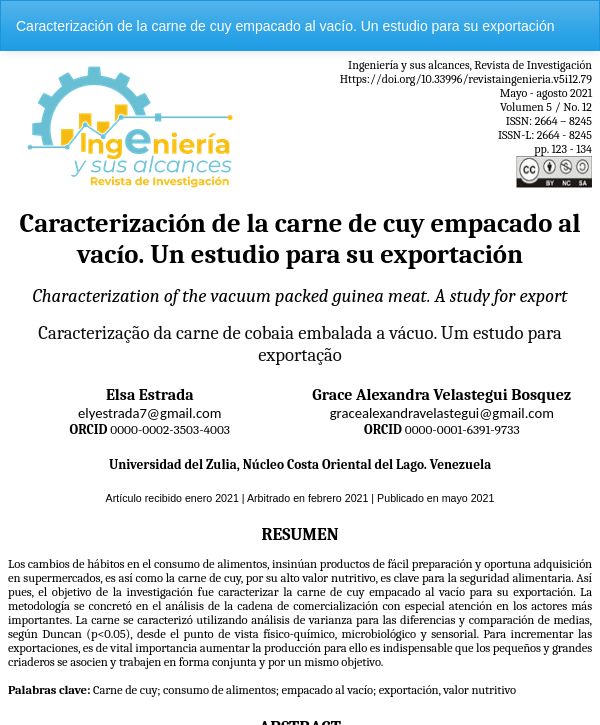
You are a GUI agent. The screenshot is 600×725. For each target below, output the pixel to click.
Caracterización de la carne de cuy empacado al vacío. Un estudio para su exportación (285, 26)
